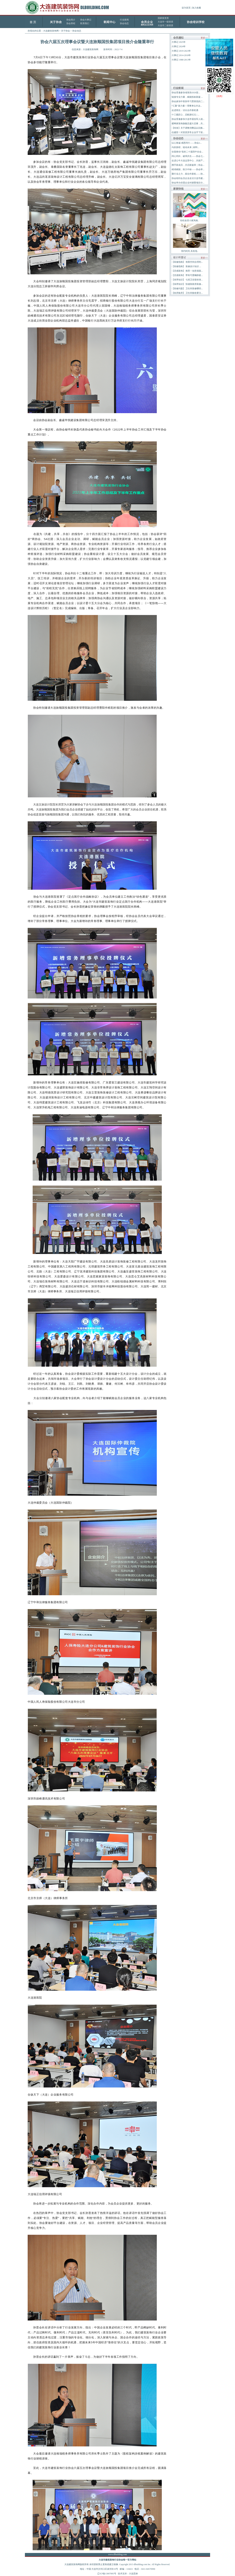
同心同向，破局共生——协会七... (188, 156)
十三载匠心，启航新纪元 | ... (185, 114)
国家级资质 (163, 18)
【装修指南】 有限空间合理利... (187, 262)
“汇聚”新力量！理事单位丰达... (187, 106)
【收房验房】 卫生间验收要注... (187, 293)
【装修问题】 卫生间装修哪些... (187, 288)
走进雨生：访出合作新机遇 (185, 110)
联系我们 (84, 23)
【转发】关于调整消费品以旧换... (188, 128)
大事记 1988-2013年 (181, 59)
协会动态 (124, 23)
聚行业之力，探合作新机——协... (188, 174)
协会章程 (70, 23)
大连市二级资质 (165, 25)
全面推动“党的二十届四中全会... (187, 151)
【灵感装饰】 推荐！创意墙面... (187, 271)
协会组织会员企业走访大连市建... (188, 178)
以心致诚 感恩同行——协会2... (187, 143)
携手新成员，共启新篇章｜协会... (188, 165)
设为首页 (186, 7)
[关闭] (219, 96)
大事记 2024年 (179, 46)
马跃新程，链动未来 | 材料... (185, 147)
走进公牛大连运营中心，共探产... (188, 160)
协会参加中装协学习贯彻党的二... (188, 101)
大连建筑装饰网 (51, 30)
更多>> (204, 38)
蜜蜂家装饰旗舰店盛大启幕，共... (188, 123)
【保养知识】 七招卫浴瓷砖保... (187, 279)
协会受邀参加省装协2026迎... (186, 92)
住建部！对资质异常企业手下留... (188, 132)
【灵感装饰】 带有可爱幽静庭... (187, 275)
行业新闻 (124, 19)
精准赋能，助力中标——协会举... (188, 169)
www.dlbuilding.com (117, 2554)
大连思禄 (133, 2573)
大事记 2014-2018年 (181, 55)
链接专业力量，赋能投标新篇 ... (187, 97)
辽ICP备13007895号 (106, 2573)
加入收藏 (196, 7)
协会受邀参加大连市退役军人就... (188, 119)
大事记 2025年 (179, 42)
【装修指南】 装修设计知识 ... (186, 266)
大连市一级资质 (165, 21)
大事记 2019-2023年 (181, 51)
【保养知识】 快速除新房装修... (187, 284)
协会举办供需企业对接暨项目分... (188, 182)
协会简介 (70, 19)
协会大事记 (85, 19)
